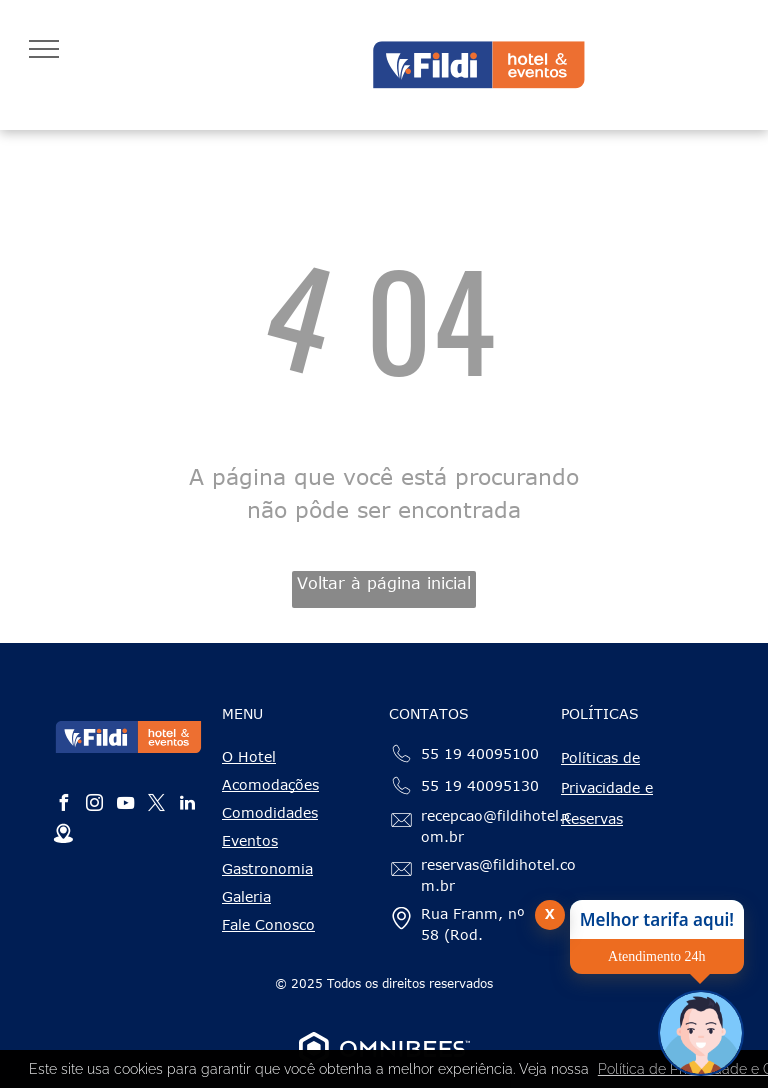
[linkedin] (187, 805)
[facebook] (63, 805)
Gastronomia (267, 868)
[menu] (44, 49)
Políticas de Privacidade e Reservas (607, 788)
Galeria (246, 896)
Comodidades (270, 812)
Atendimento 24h (657, 956)
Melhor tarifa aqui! (657, 919)
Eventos (250, 840)
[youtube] (125, 805)
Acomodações (270, 784)
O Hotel (249, 756)
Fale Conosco (268, 924)
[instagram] (94, 805)
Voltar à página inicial (384, 583)
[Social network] (63, 836)
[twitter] (156, 805)
